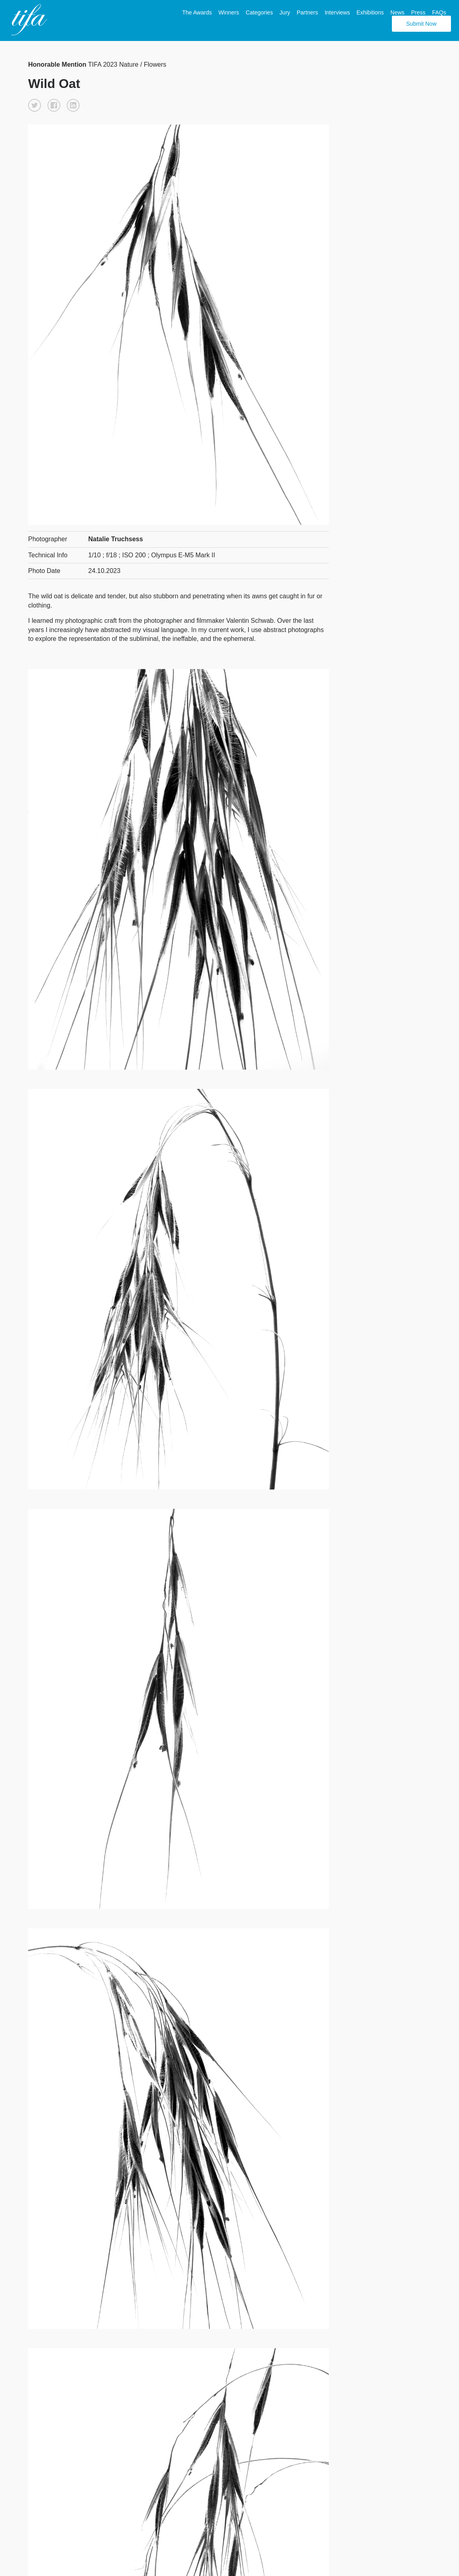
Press (418, 12)
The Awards (197, 12)
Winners (228, 12)
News (397, 12)
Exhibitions (370, 12)
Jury (284, 12)
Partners (307, 12)
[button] (34, 105)
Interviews (337, 12)
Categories (259, 12)
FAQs (439, 12)
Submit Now (421, 24)
